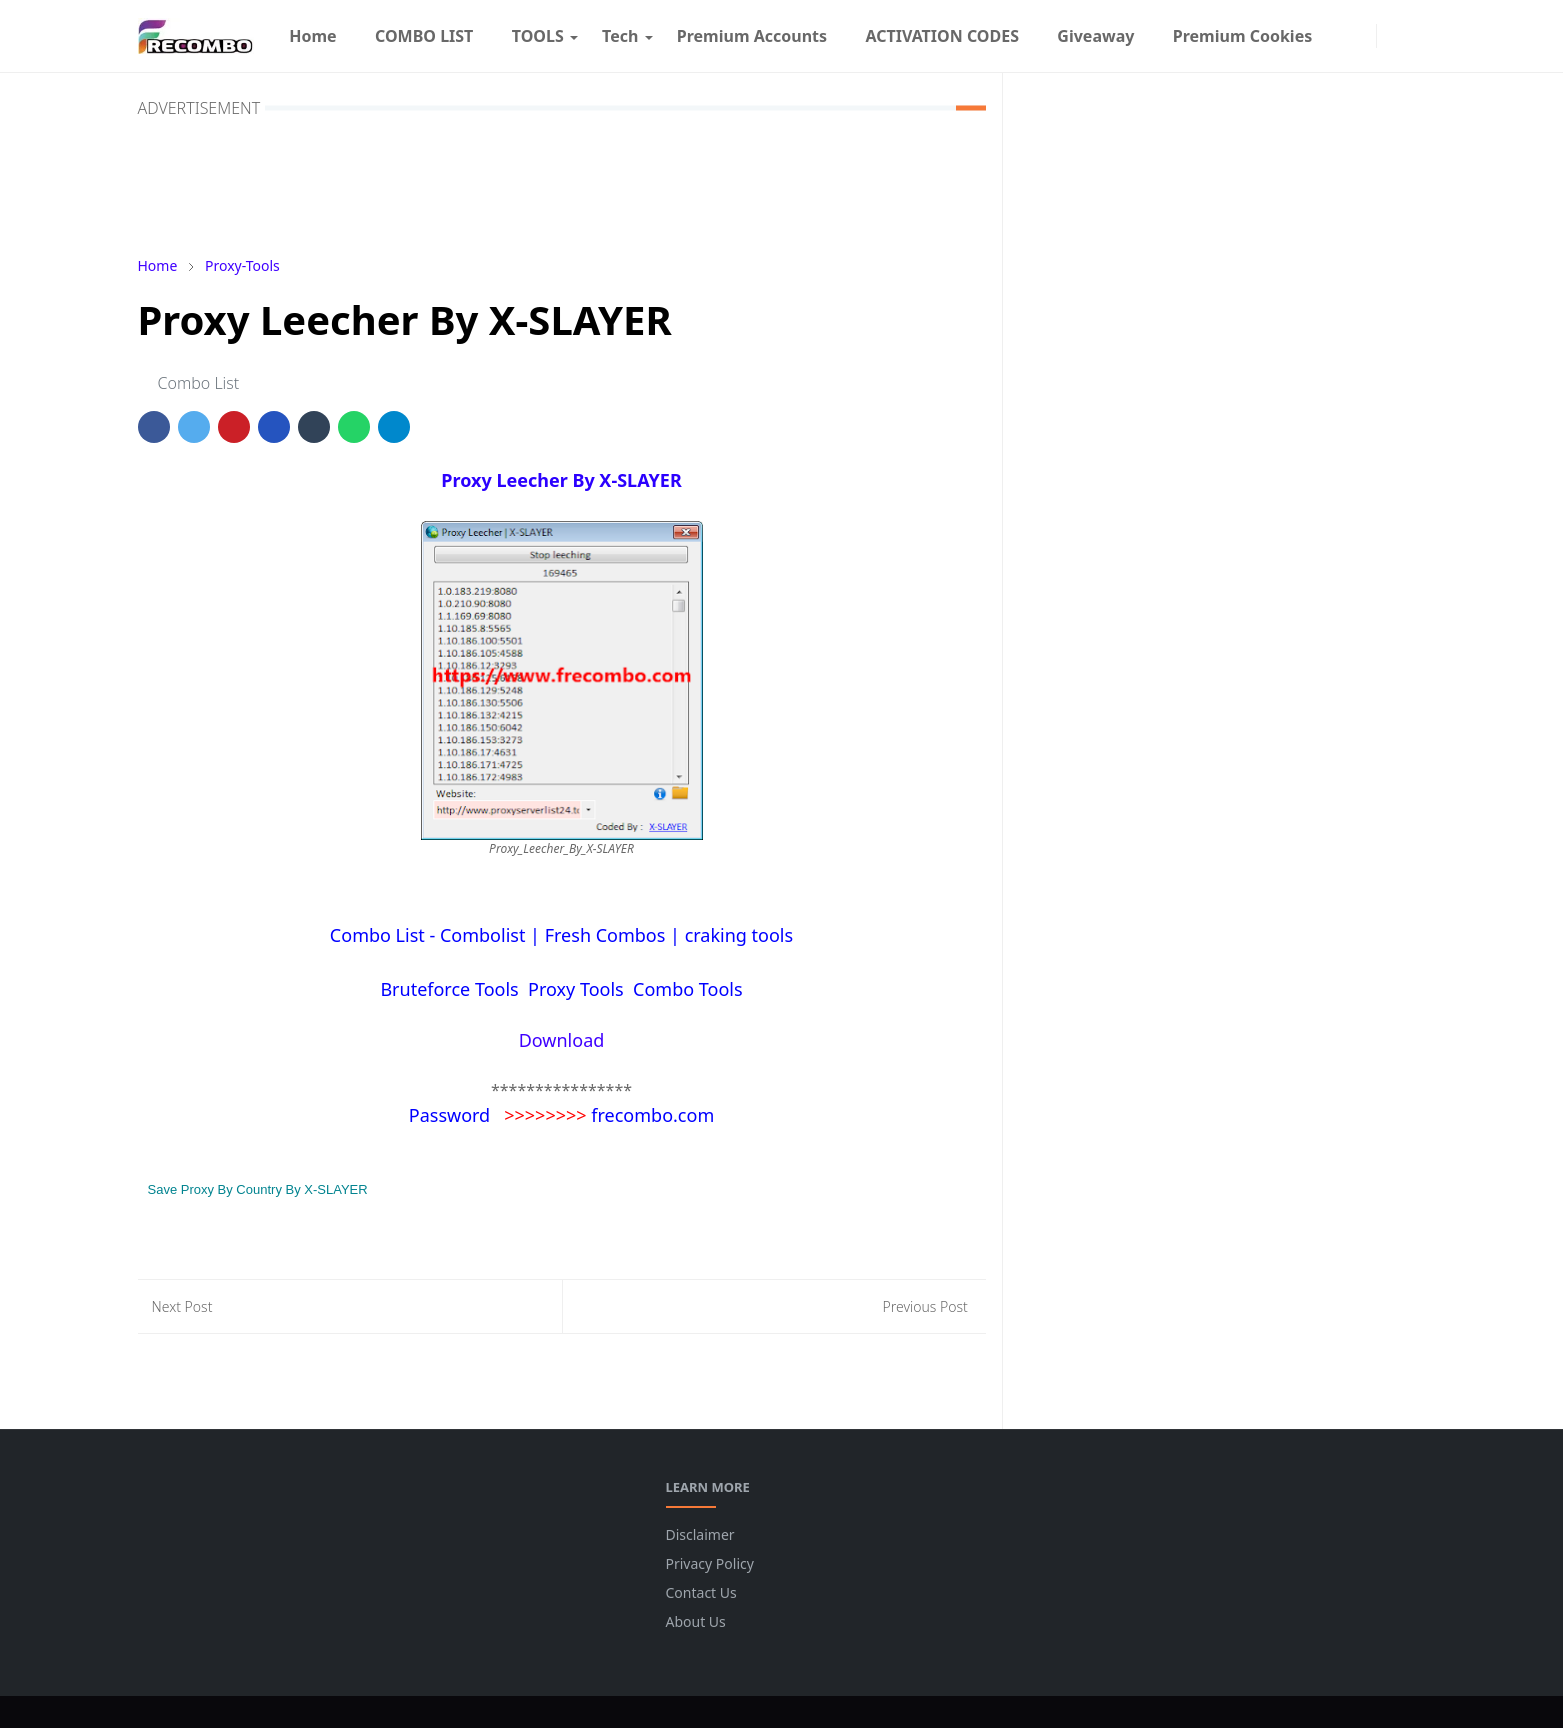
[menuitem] (313, 36)
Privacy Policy (710, 1563)
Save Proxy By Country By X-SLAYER (258, 1189)
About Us (696, 1621)
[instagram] (1362, 36)
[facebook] (1341, 36)
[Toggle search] (1413, 36)
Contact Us (701, 1592)
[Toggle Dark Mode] (1391, 35)
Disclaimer (700, 1534)
